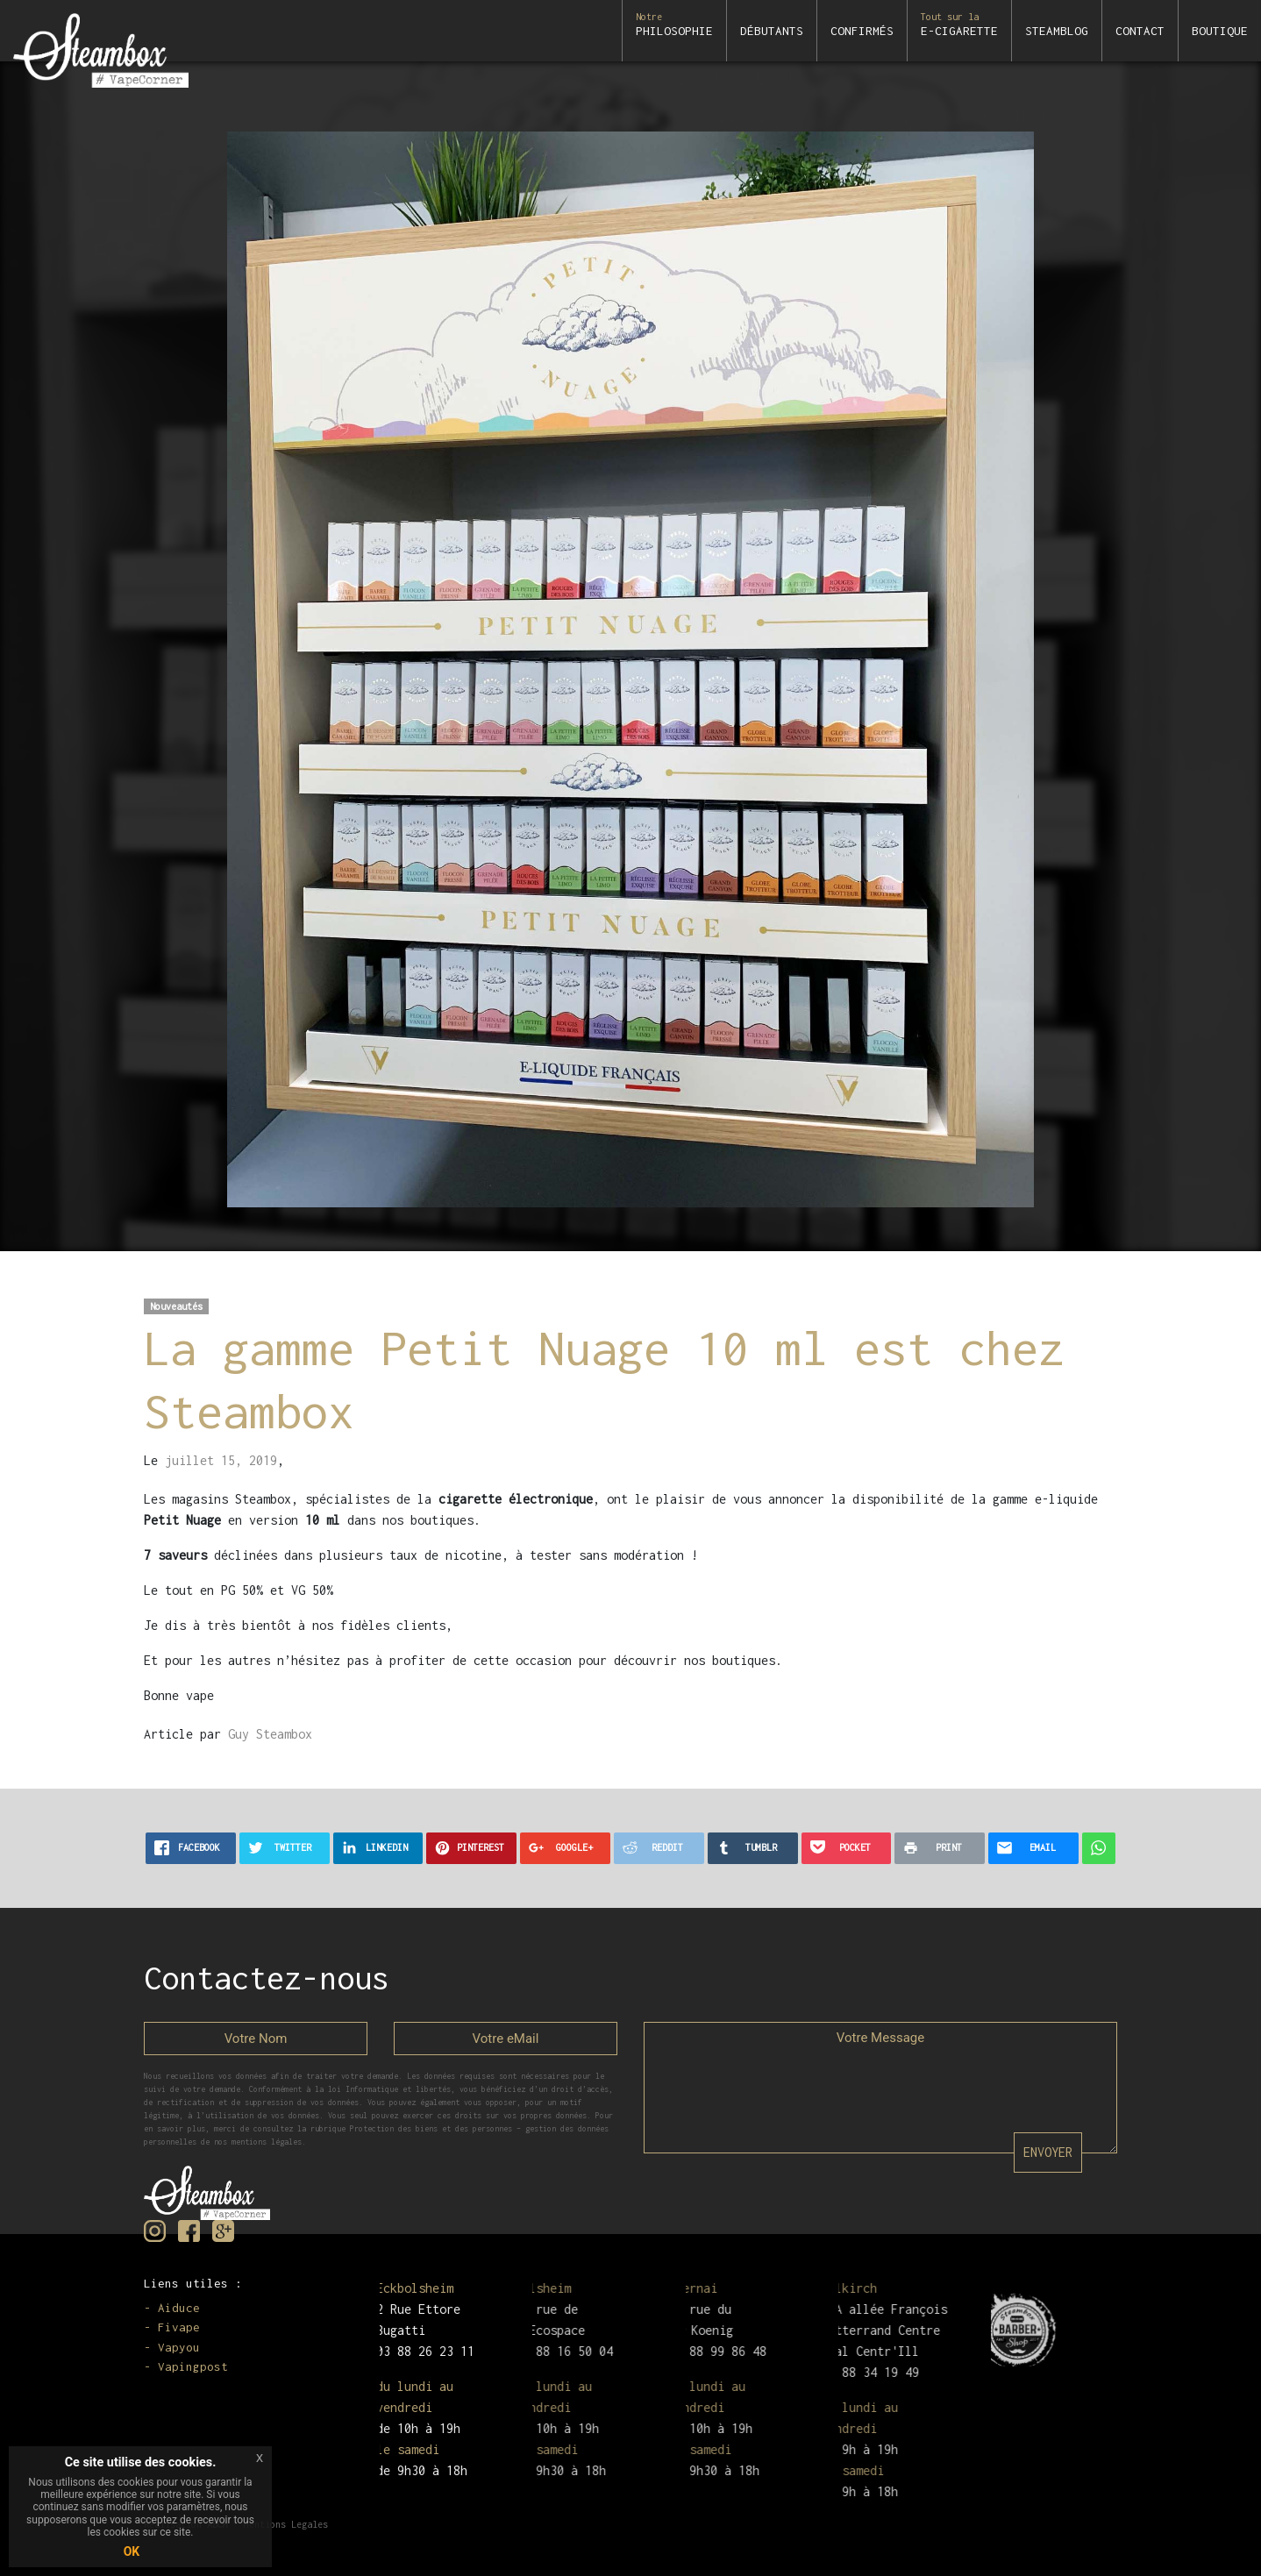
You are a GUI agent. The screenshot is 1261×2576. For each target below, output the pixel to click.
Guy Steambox (270, 1733)
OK (132, 2551)
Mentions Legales (286, 2524)
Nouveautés (176, 1306)
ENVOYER (1047, 2152)
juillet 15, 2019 (221, 1460)
